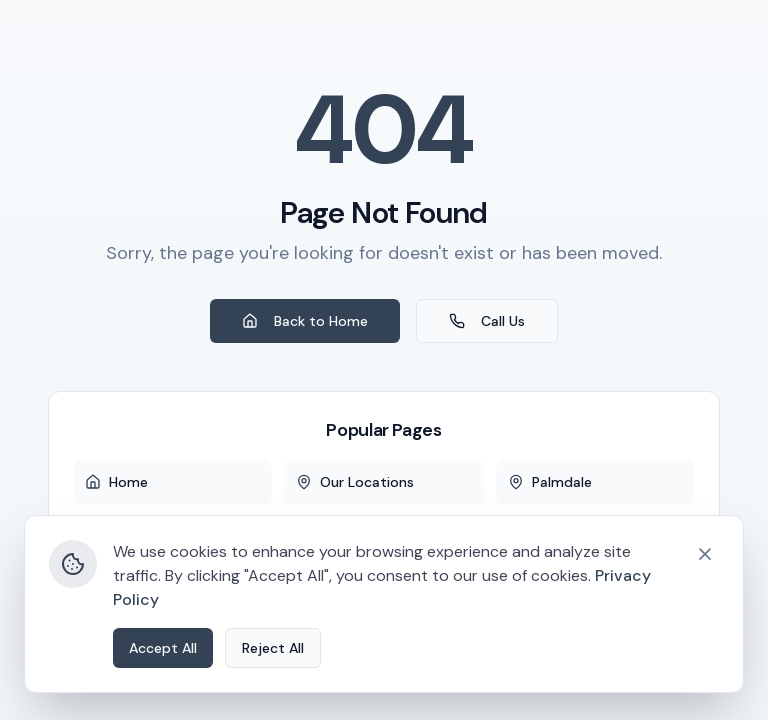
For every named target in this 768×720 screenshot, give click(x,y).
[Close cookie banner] (705, 601)
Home (116, 482)
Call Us (487, 321)
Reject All (273, 695)
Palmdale (550, 482)
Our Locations (355, 482)
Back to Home (305, 321)
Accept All (163, 695)
